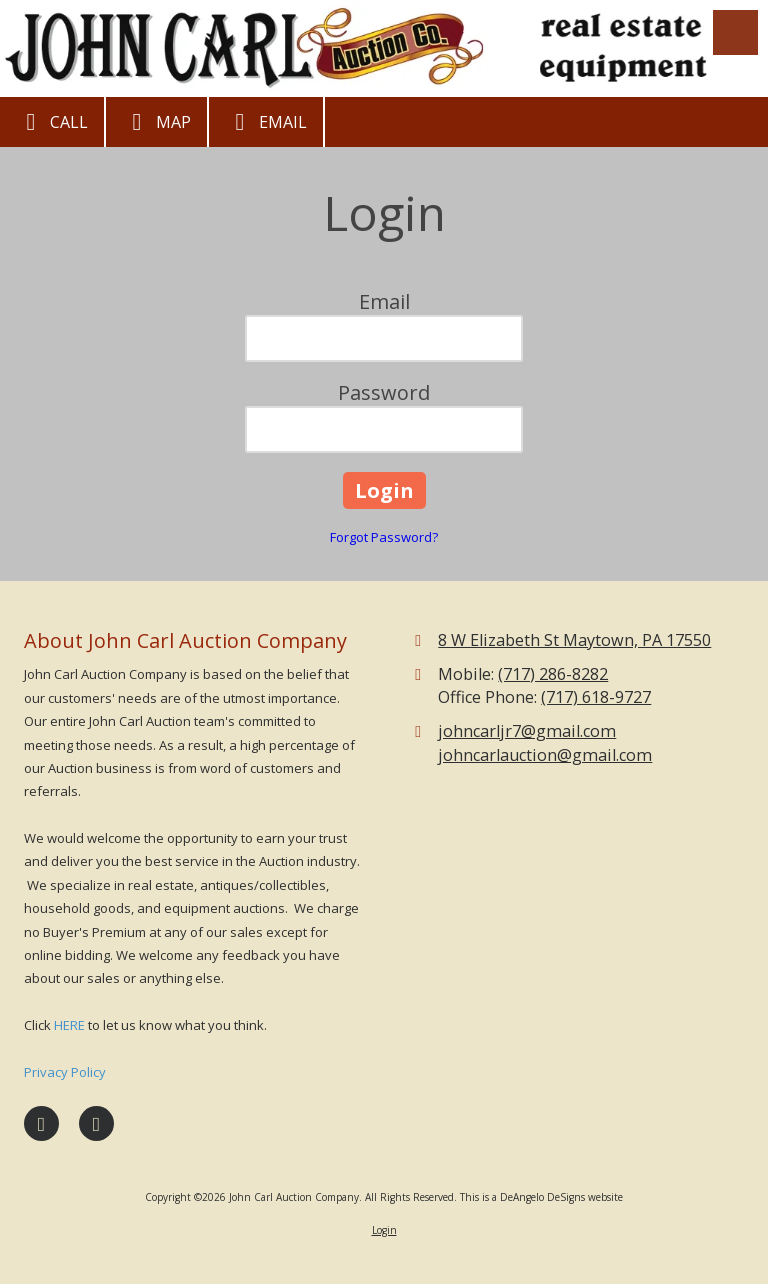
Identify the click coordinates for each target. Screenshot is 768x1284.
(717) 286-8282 (553, 674)
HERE (69, 1025)
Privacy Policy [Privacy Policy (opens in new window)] (65, 1072)
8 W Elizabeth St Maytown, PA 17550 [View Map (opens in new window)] (574, 640)
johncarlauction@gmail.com (545, 755)
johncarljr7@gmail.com (527, 731)
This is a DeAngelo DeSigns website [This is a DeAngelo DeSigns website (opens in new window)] (541, 1197)
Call (52, 122)
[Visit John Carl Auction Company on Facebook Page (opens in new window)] (41, 1123)
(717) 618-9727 (596, 697)
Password (384, 392)
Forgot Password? (384, 537)
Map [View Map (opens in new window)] (156, 122)
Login (384, 1230)
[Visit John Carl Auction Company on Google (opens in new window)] (96, 1123)
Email (266, 122)
